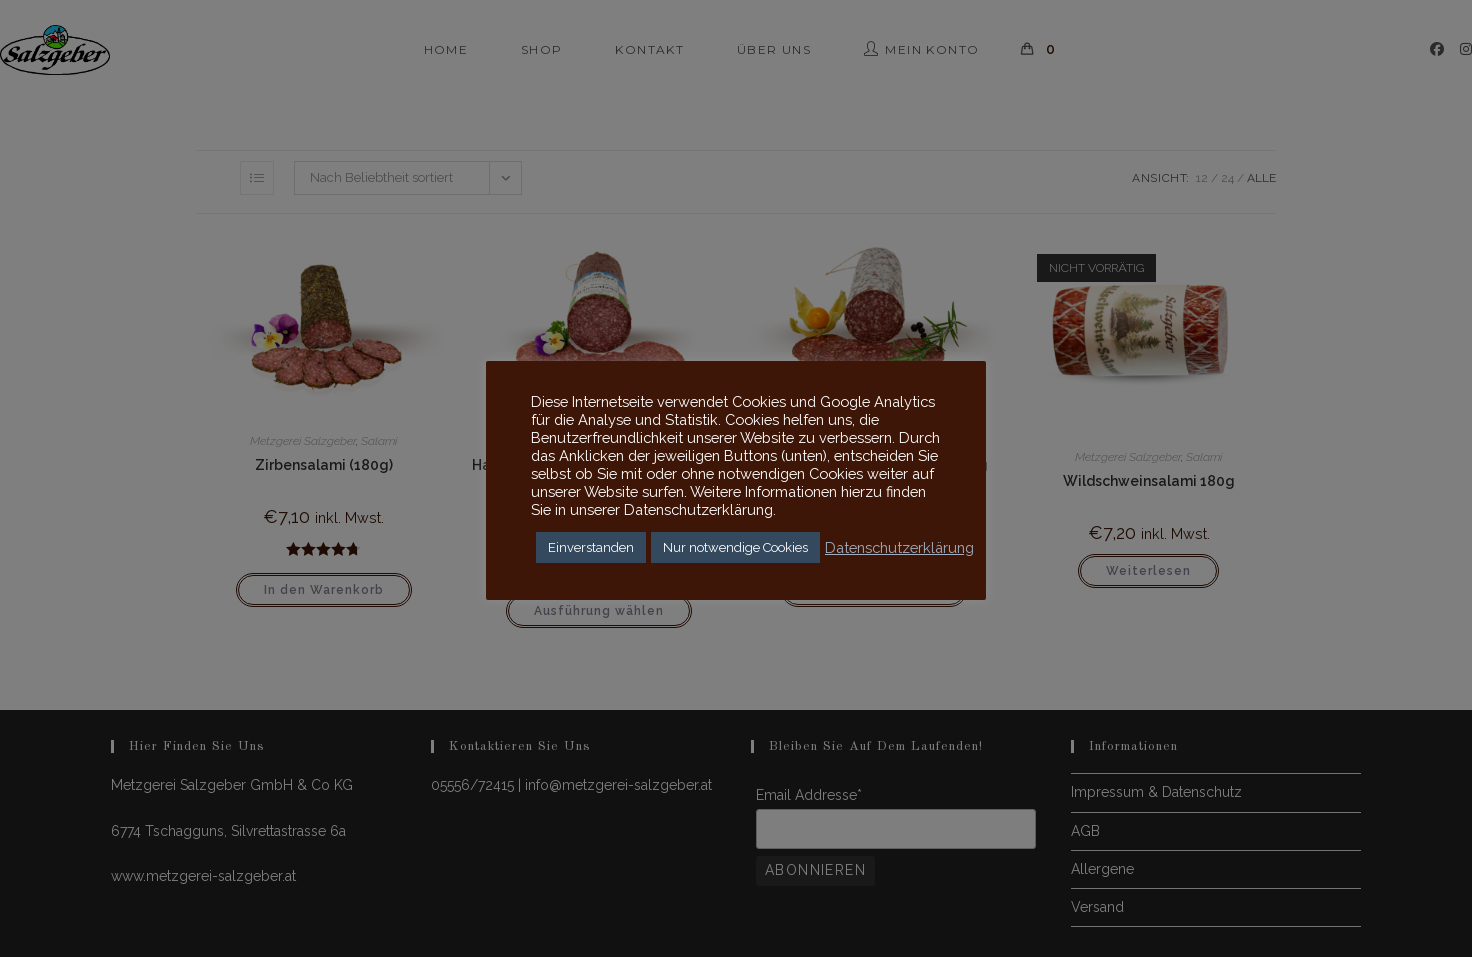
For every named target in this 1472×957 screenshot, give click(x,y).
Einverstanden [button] (591, 547)
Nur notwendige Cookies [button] (735, 547)
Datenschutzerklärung (899, 547)
